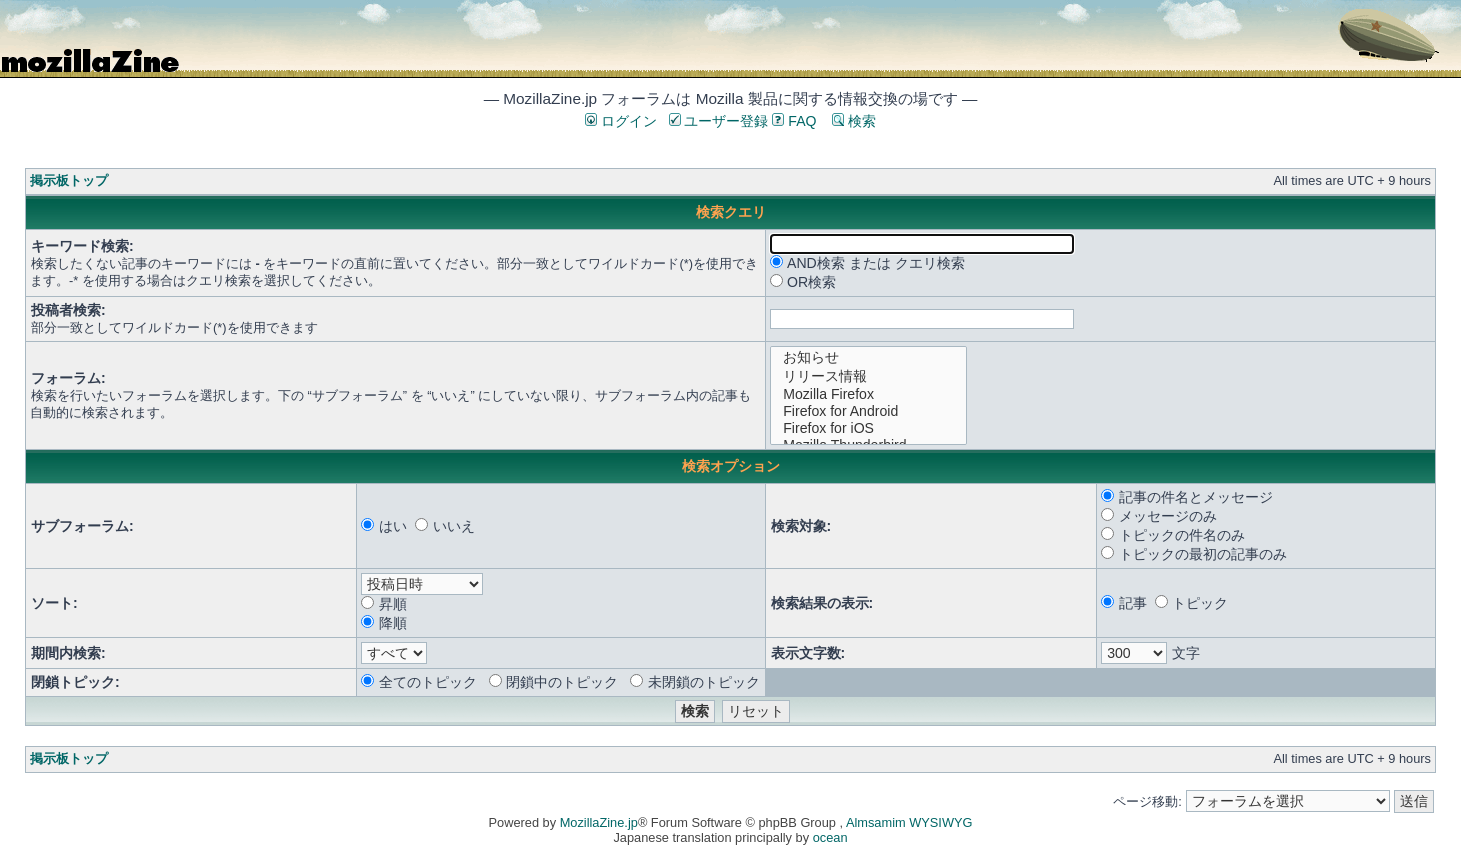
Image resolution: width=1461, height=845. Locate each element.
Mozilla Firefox (868, 394)
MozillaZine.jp (599, 822)
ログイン (621, 121)
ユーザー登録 (719, 121)
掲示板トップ (69, 180)
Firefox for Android (868, 411)
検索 (854, 121)
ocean (830, 837)
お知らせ (868, 357)
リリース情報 (868, 376)
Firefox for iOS (868, 428)
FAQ (794, 121)
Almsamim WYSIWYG (909, 822)
